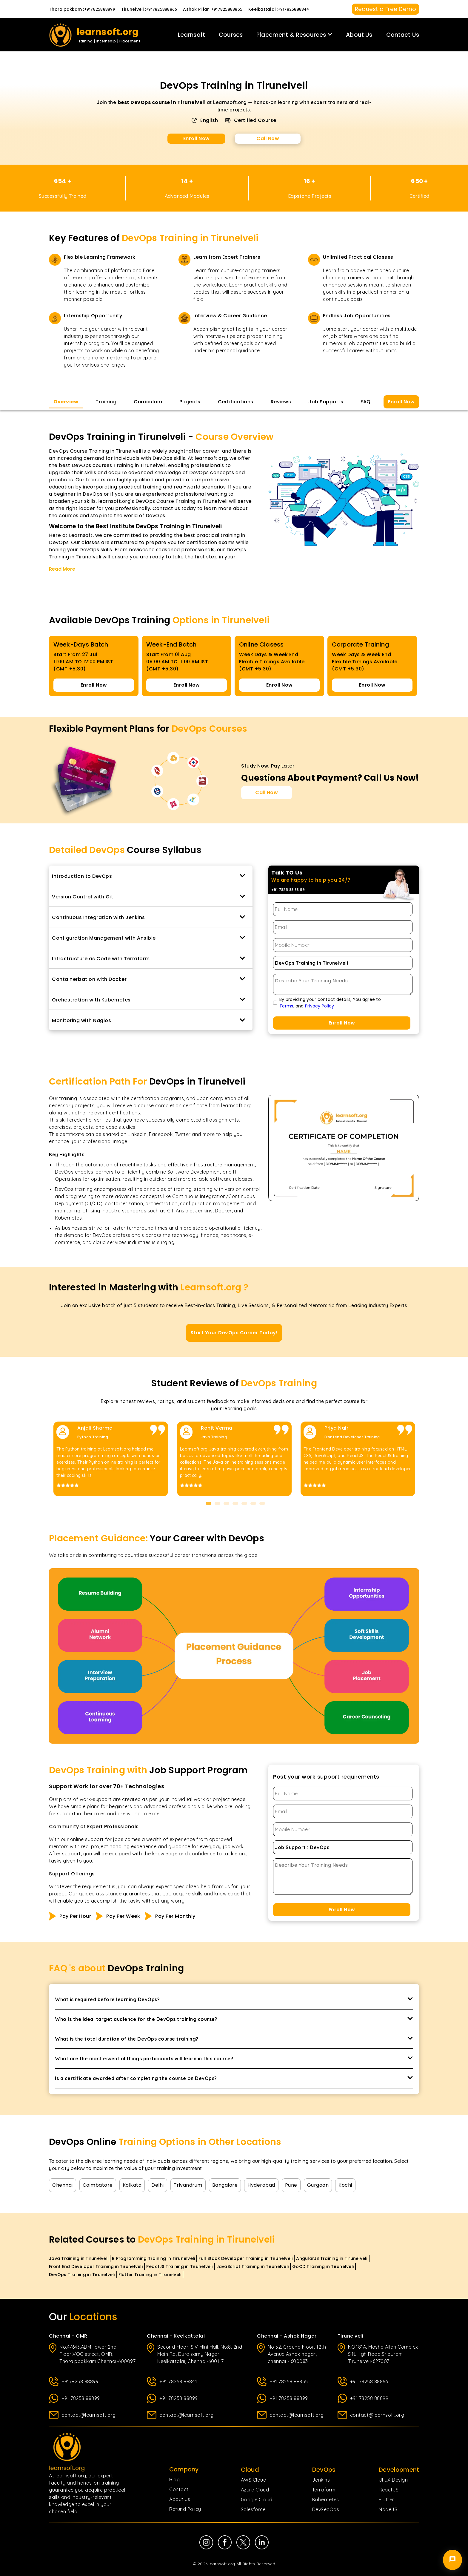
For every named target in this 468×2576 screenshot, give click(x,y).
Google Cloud (257, 2500)
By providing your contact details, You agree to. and (330, 1002)
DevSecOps (325, 2509)
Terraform (323, 2490)
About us (179, 2499)
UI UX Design (393, 2480)
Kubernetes (325, 2500)
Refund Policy (185, 2509)
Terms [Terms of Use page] (286, 1006)
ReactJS (389, 2490)
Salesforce (253, 2509)
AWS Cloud (254, 2480)
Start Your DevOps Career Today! (234, 1332)
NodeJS (388, 2509)
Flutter (386, 2500)
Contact (179, 2489)
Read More (62, 569)
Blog (174, 2479)
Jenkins (321, 2480)
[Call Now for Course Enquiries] (266, 792)
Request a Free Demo (385, 9)
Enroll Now (196, 138)
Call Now (267, 138)
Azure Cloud (255, 2490)
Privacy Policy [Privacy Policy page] (319, 1006)
